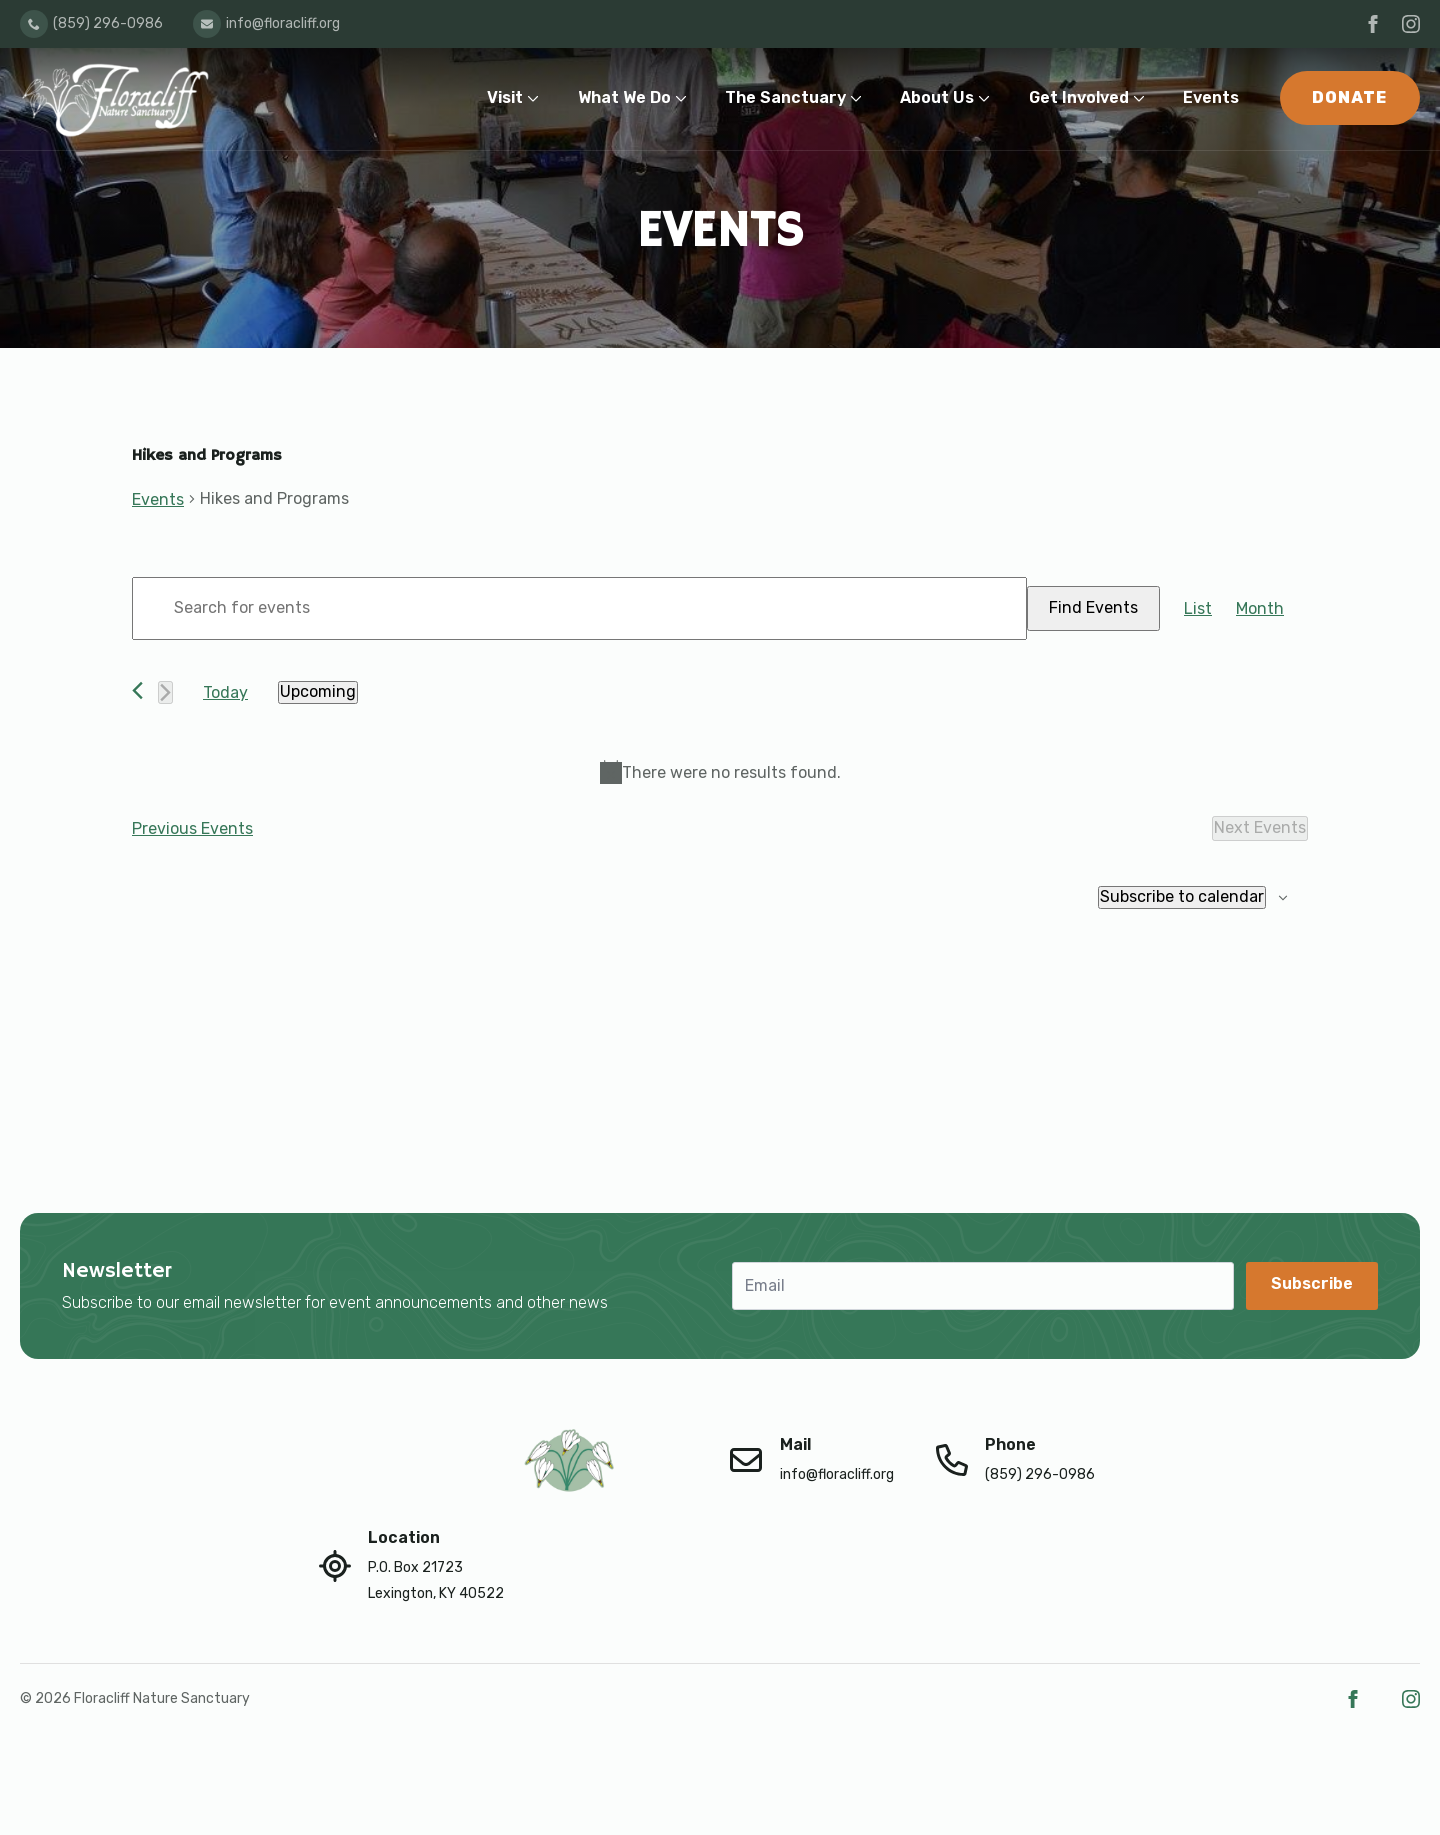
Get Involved (1079, 97)
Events (1211, 97)
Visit (505, 97)
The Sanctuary (785, 97)
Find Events (1093, 607)
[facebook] (1373, 24)
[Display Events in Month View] (1260, 609)
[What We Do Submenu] (685, 98)
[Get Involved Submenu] (1143, 98)
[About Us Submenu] (988, 98)
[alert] (720, 773)
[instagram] (1411, 24)
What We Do (624, 97)
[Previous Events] (137, 690)
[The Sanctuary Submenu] (860, 98)
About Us (937, 97)
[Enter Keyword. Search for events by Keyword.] (579, 608)
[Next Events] (165, 692)
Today (225, 692)
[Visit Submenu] (537, 98)
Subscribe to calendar (1182, 896)
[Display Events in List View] (1198, 609)
